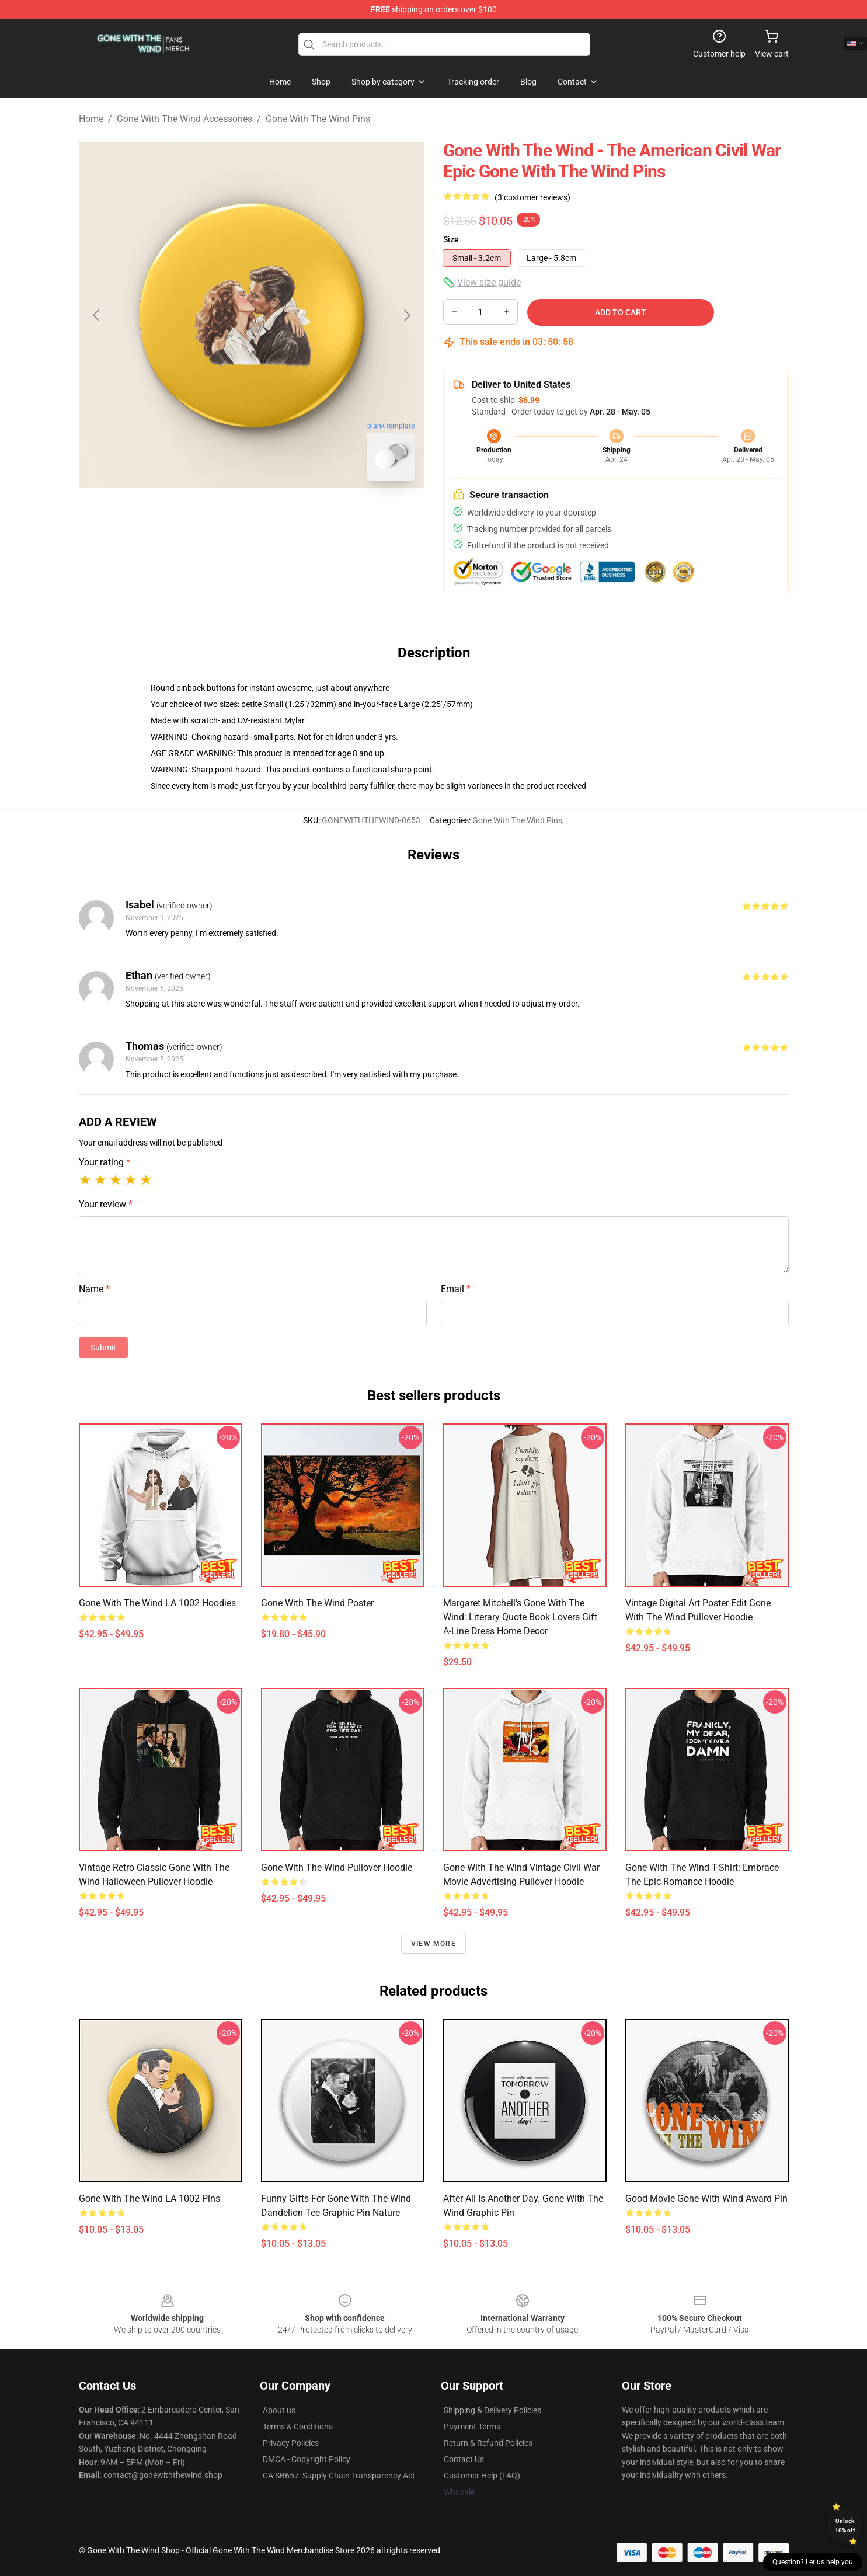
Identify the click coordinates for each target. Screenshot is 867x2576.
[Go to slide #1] (221, 516)
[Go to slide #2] (282, 516)
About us (279, 2410)
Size (451, 239)
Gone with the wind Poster (317, 1603)
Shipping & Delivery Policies (492, 2410)
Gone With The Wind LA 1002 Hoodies (157, 1603)
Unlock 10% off (845, 2525)
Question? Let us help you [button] (812, 2562)
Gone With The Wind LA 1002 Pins (149, 2198)
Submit (103, 1347)
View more (433, 1944)
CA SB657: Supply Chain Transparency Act (339, 2475)
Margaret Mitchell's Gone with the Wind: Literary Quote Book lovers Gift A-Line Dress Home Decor (520, 1617)
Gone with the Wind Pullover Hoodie (336, 1867)
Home (91, 118)
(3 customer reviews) (532, 197)
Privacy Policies (291, 2443)
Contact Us (464, 2459)
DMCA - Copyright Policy (306, 2459)
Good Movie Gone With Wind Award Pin (706, 2198)
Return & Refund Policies (488, 2443)
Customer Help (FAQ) (482, 2475)
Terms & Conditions (298, 2426)
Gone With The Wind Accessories (184, 118)
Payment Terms (472, 2426)
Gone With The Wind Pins (318, 118)
